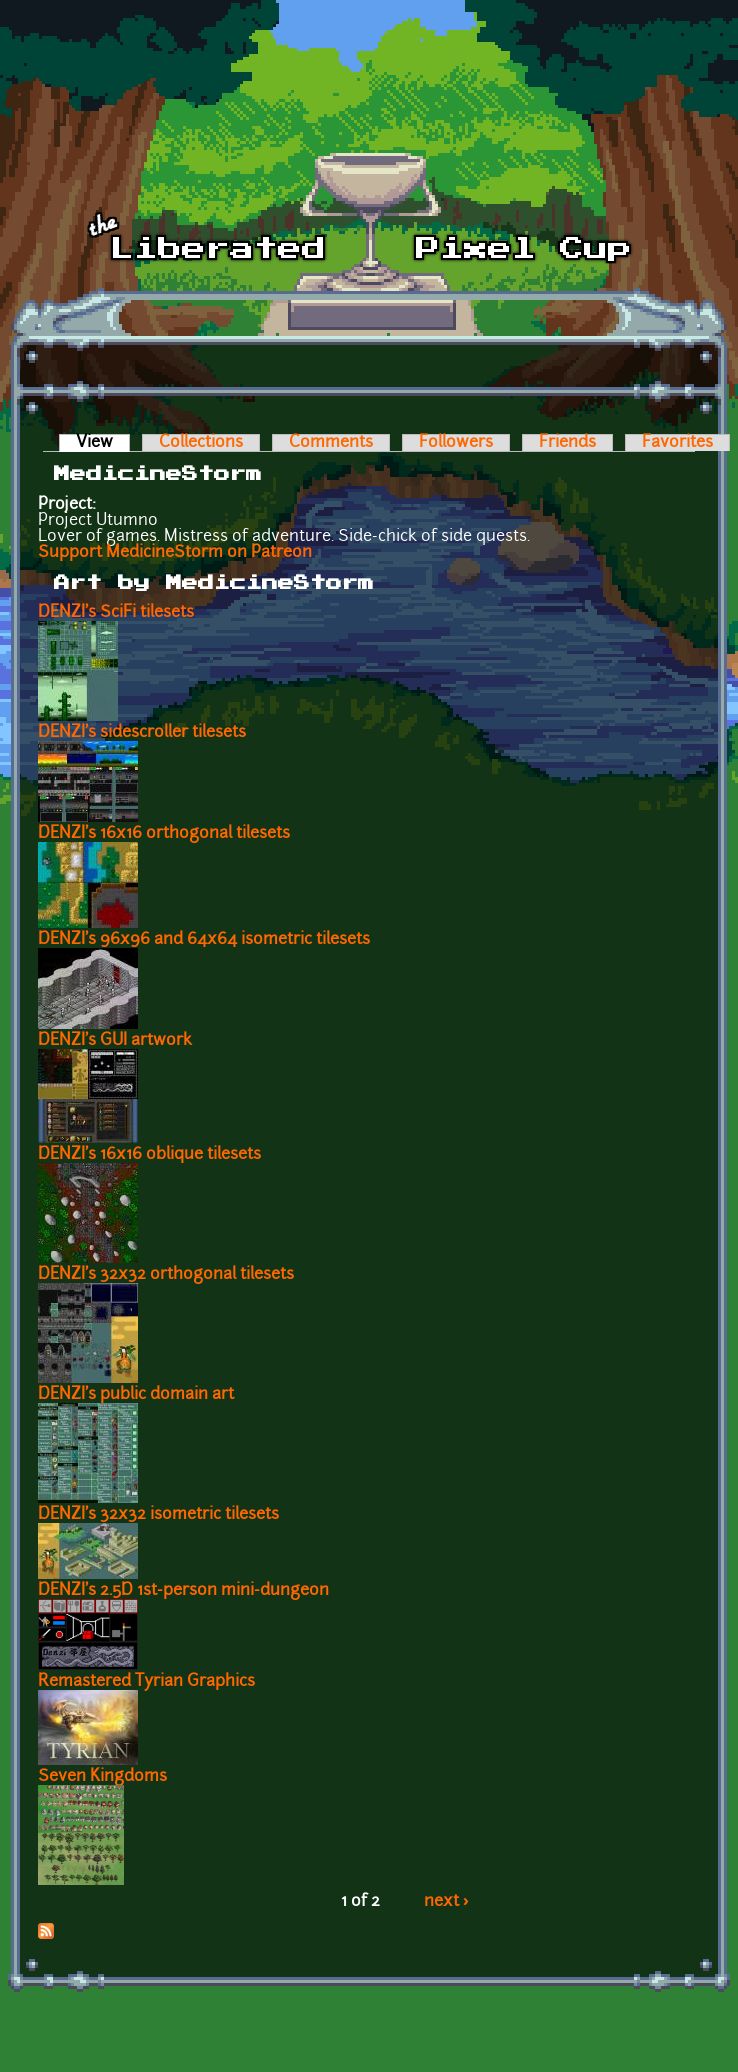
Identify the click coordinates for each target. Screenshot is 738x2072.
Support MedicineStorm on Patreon (175, 553)
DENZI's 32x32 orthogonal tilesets (166, 1275)
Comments (331, 443)
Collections (201, 443)
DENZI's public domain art (136, 1395)
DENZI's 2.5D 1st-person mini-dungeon (183, 1591)
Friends (567, 443)
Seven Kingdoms (102, 1777)
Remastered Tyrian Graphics (146, 1682)
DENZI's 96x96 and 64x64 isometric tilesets (204, 940)
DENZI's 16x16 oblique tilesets (149, 1155)
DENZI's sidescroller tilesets (142, 733)
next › (446, 1902)
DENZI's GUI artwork (115, 1041)
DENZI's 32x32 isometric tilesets (158, 1515)
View (103, 443)
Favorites (677, 443)
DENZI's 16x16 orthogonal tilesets (164, 834)
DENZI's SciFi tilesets (116, 613)
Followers (456, 443)
